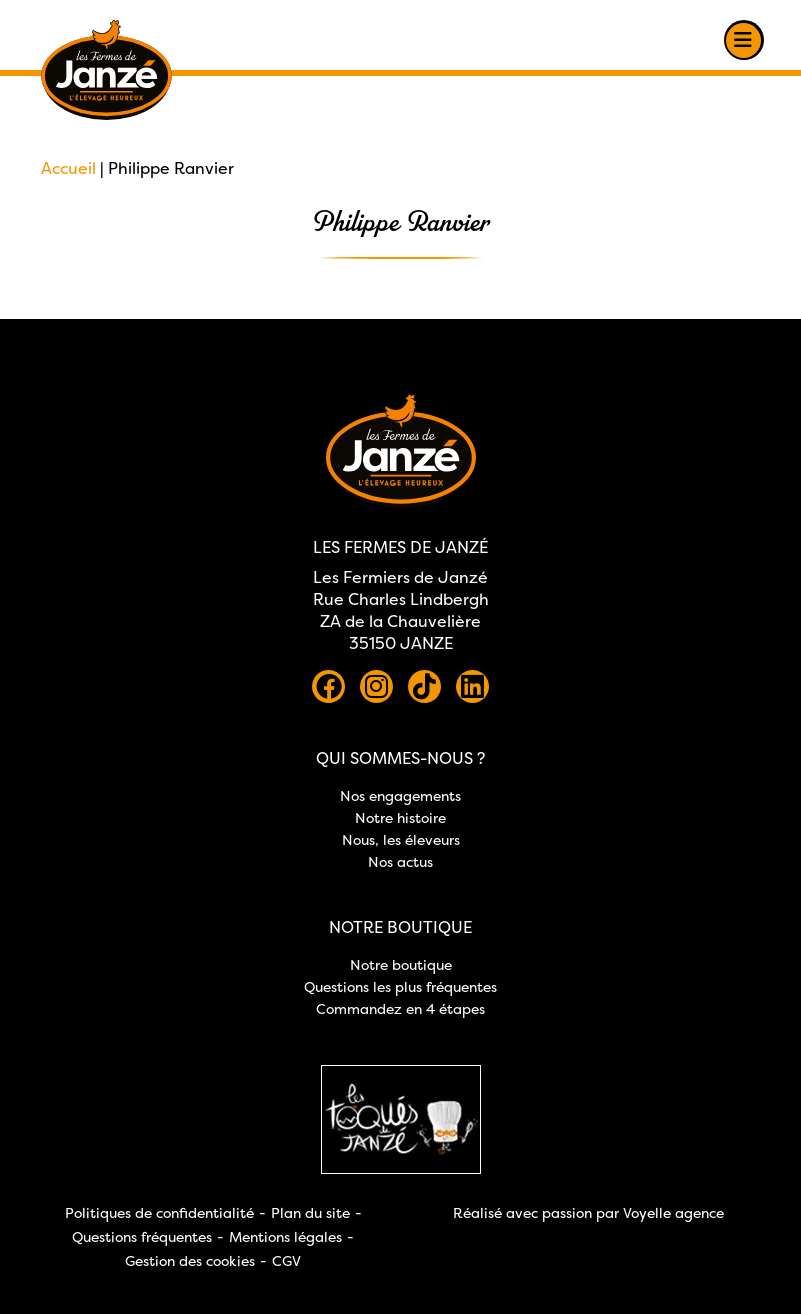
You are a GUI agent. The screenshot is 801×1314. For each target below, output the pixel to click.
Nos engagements (400, 795)
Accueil (68, 168)
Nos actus (400, 861)
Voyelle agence (673, 1212)
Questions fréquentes (142, 1236)
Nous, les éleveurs (401, 839)
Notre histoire (400, 817)
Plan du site (310, 1212)
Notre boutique (401, 964)
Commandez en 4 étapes (400, 1008)
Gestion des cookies (190, 1260)
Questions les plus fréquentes (400, 986)
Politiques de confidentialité (159, 1212)
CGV (286, 1260)
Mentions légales (285, 1236)
